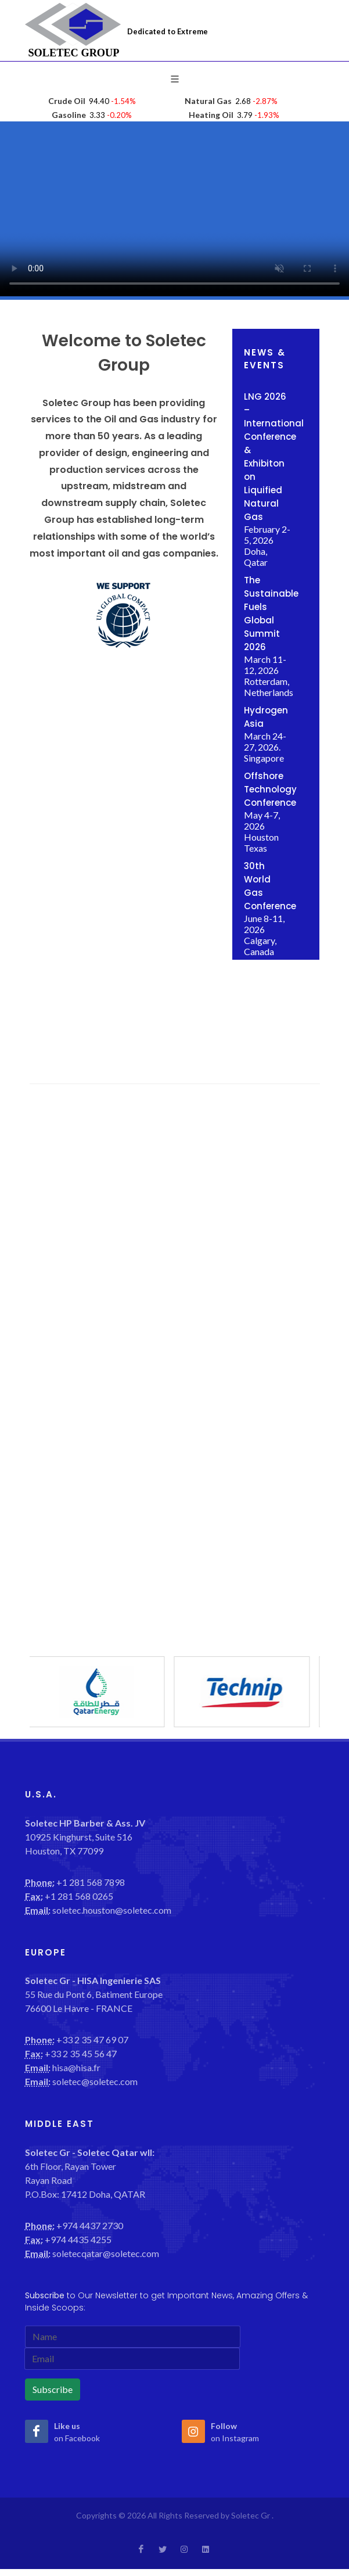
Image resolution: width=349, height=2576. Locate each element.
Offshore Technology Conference (270, 789)
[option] (102, 1691)
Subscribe (53, 2389)
